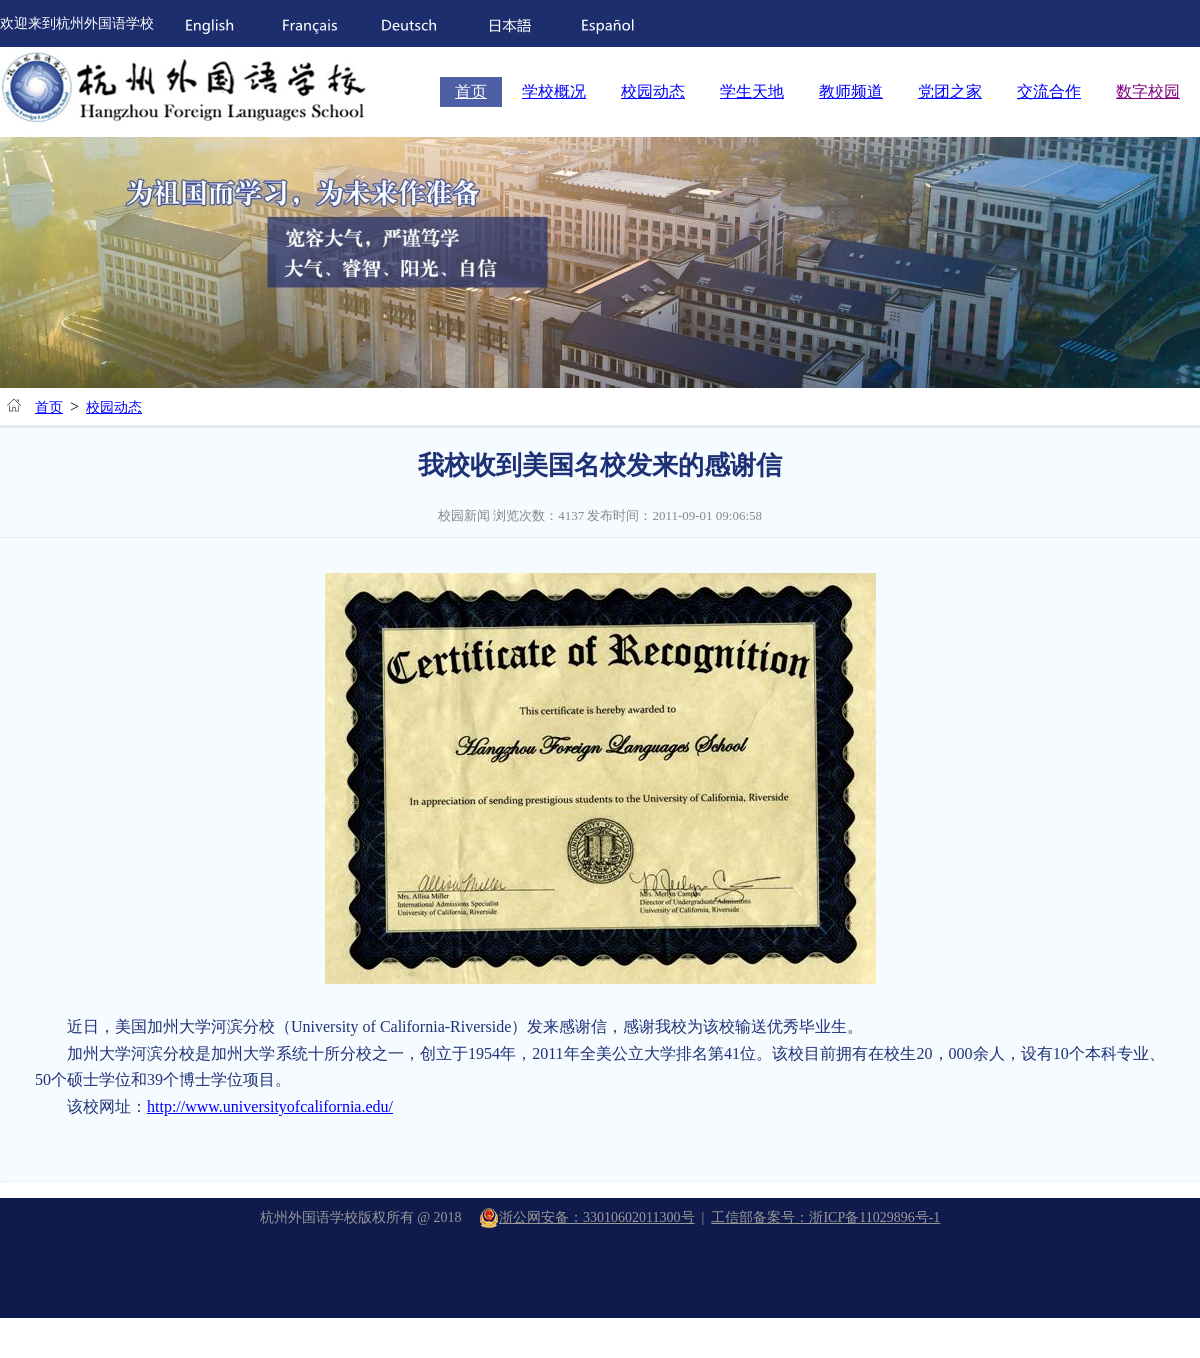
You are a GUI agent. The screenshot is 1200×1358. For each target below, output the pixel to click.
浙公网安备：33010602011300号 (586, 1217)
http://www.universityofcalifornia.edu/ (270, 1106)
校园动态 (653, 91)
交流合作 (1049, 91)
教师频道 (851, 91)
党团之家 (950, 91)
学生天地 (752, 91)
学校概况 (554, 91)
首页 (471, 91)
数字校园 (1148, 91)
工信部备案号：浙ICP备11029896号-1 (825, 1217)
